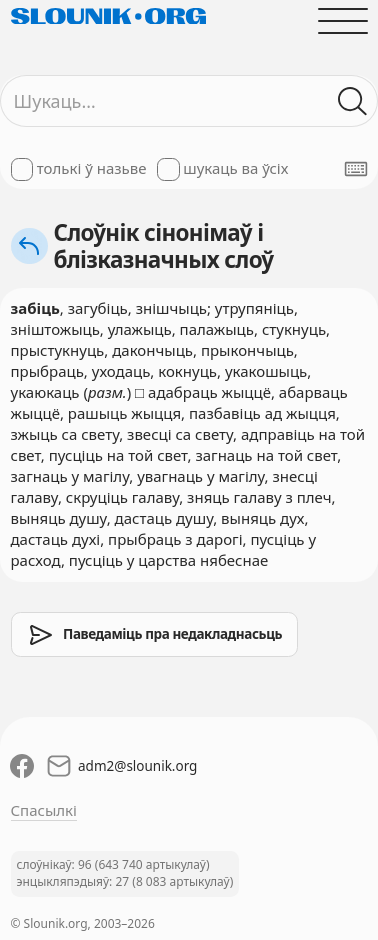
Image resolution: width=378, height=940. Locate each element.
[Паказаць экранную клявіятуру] (356, 169)
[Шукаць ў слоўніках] (352, 101)
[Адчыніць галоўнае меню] (342, 20)
